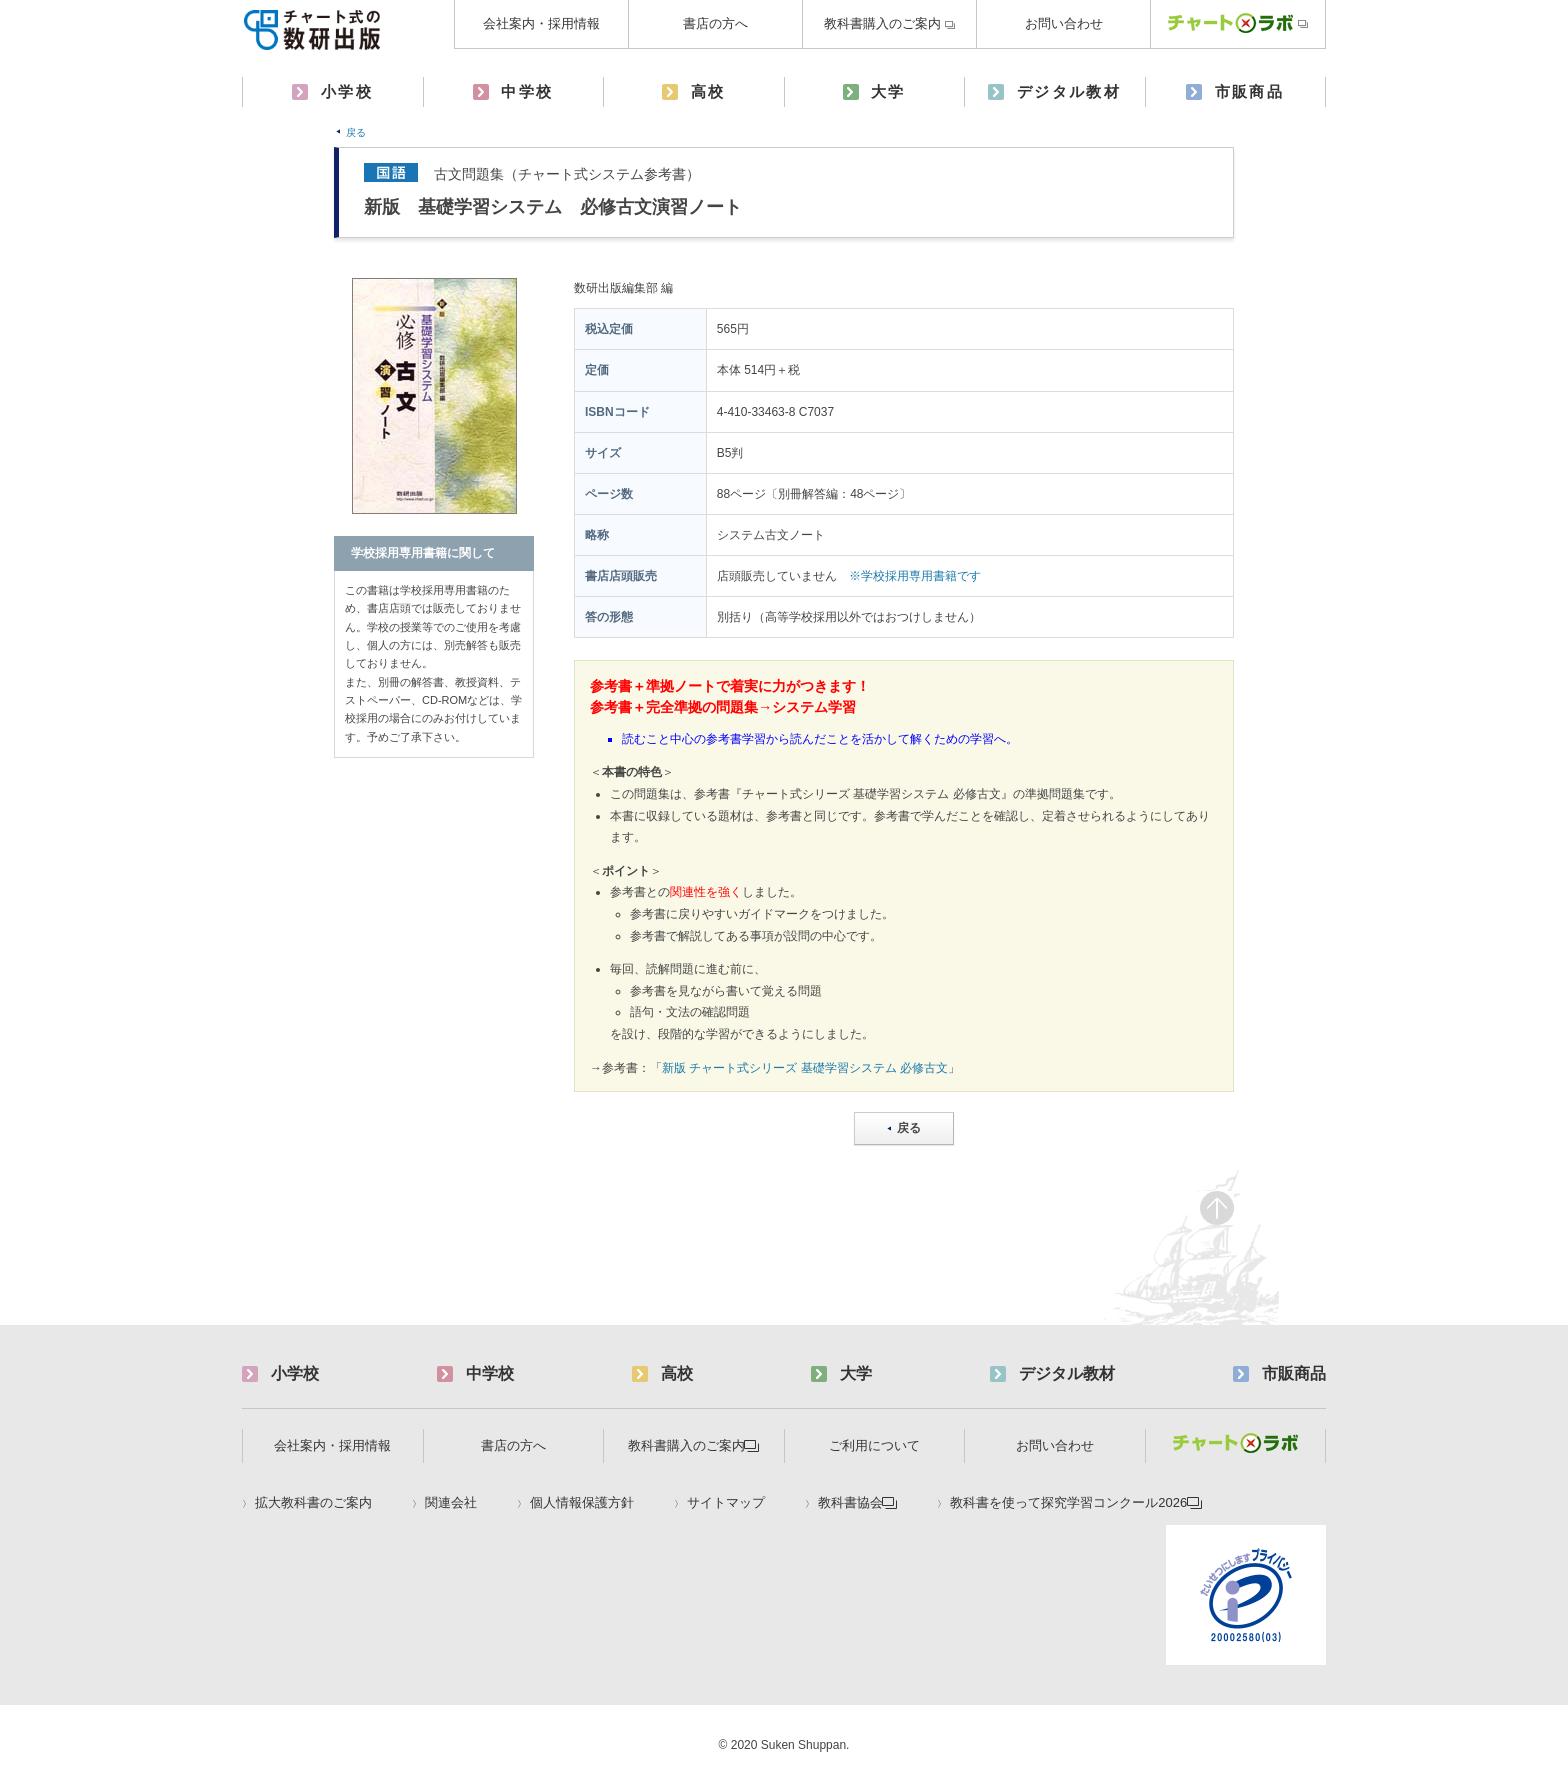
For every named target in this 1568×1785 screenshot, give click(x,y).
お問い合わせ (1064, 23)
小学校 (347, 91)
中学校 (527, 91)
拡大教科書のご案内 (313, 1503)
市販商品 (1250, 91)
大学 (888, 91)
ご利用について (874, 1445)
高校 (708, 91)
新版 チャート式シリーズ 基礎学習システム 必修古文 (805, 1068)
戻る (356, 132)
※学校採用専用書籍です (915, 576)
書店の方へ (715, 23)
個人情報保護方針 (582, 1503)
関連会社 (451, 1503)
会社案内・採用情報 (541, 23)
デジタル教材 (1069, 91)
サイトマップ (726, 1503)
